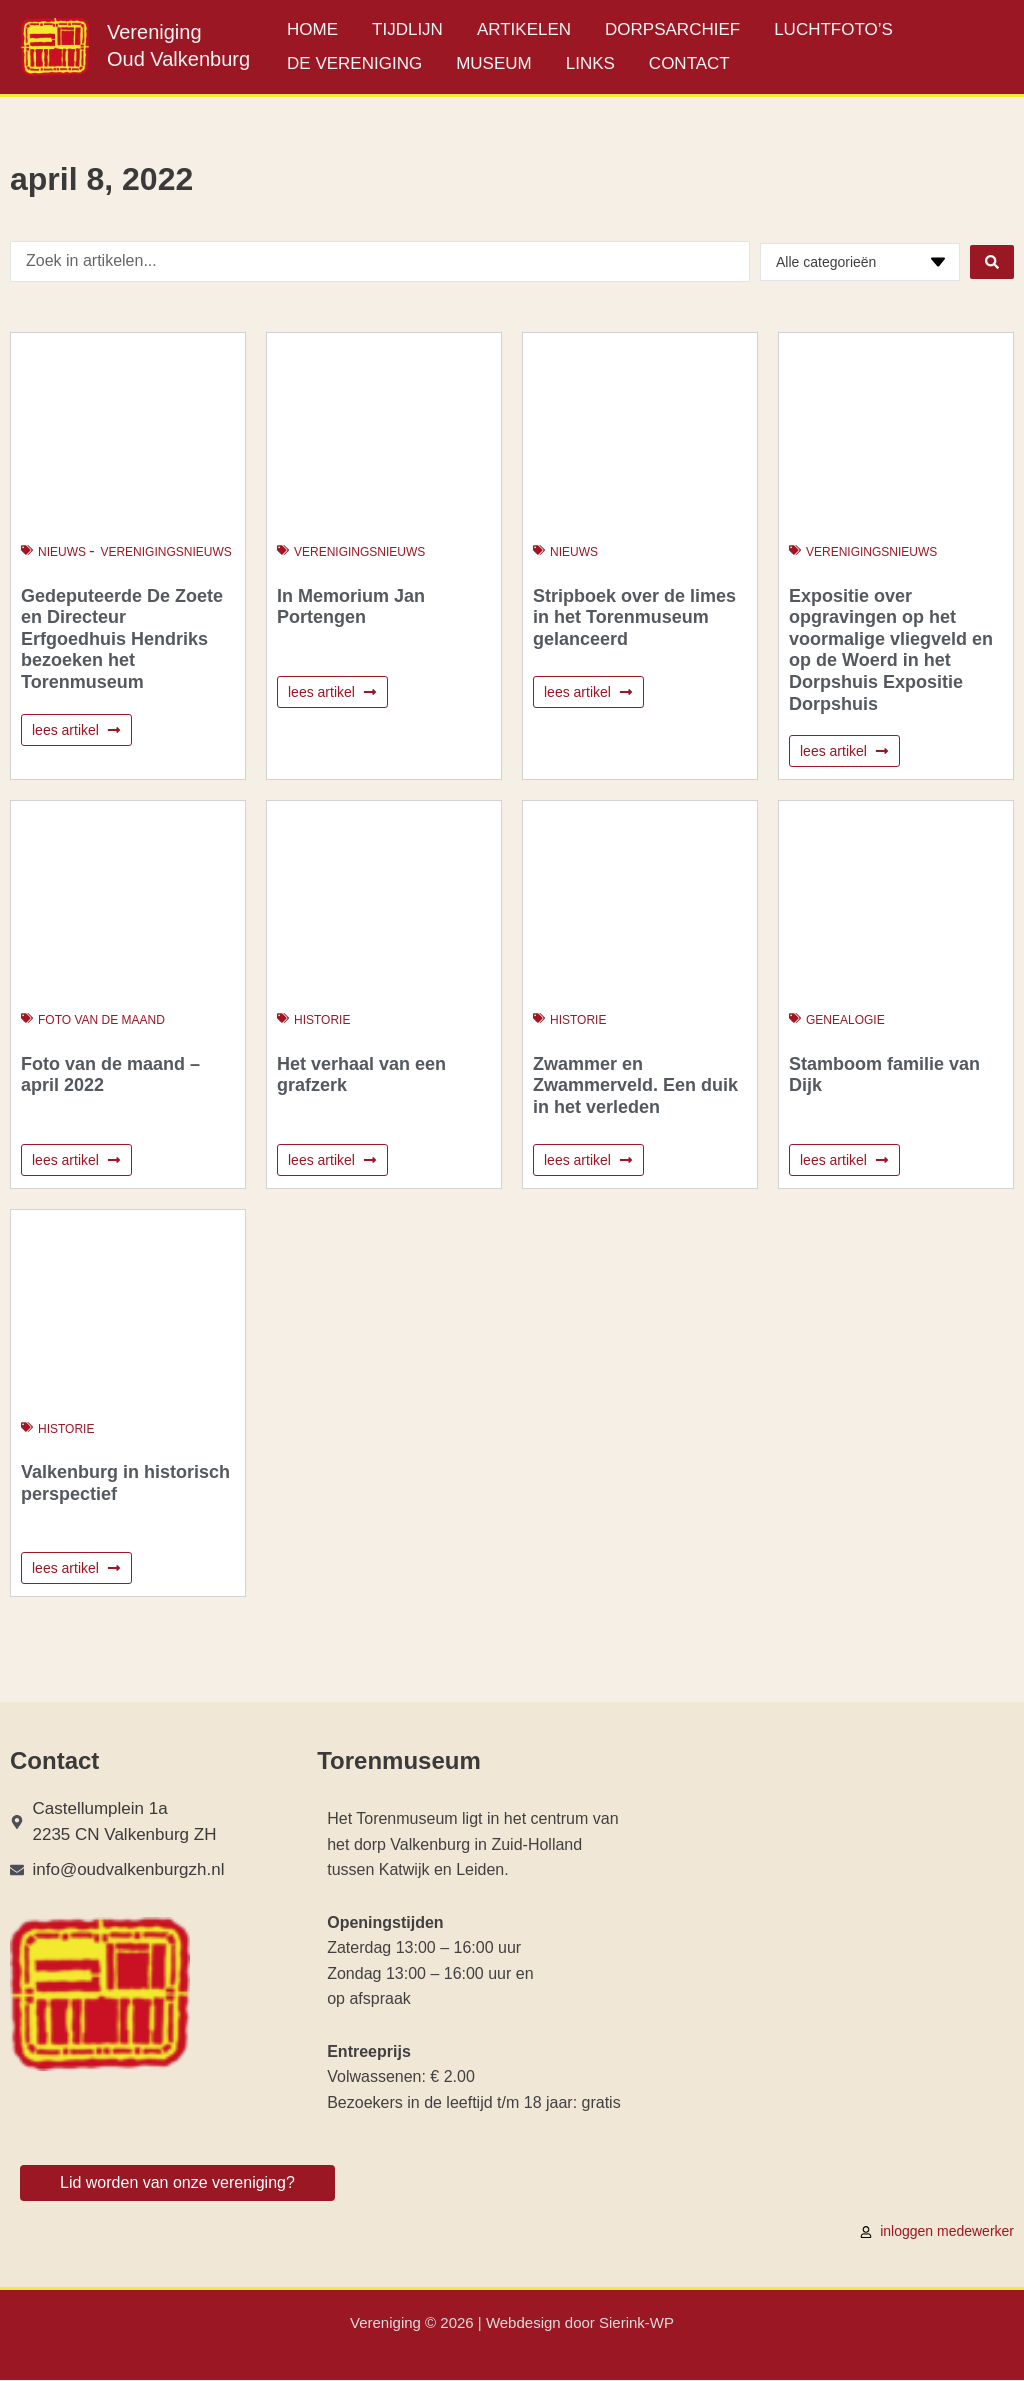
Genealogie (845, 1020)
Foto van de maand (101, 1020)
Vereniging (154, 32)
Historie (322, 1020)
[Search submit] (992, 262)
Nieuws (62, 552)
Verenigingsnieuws (165, 552)
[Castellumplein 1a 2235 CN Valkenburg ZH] (840, 1956)
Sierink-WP (636, 2323)
